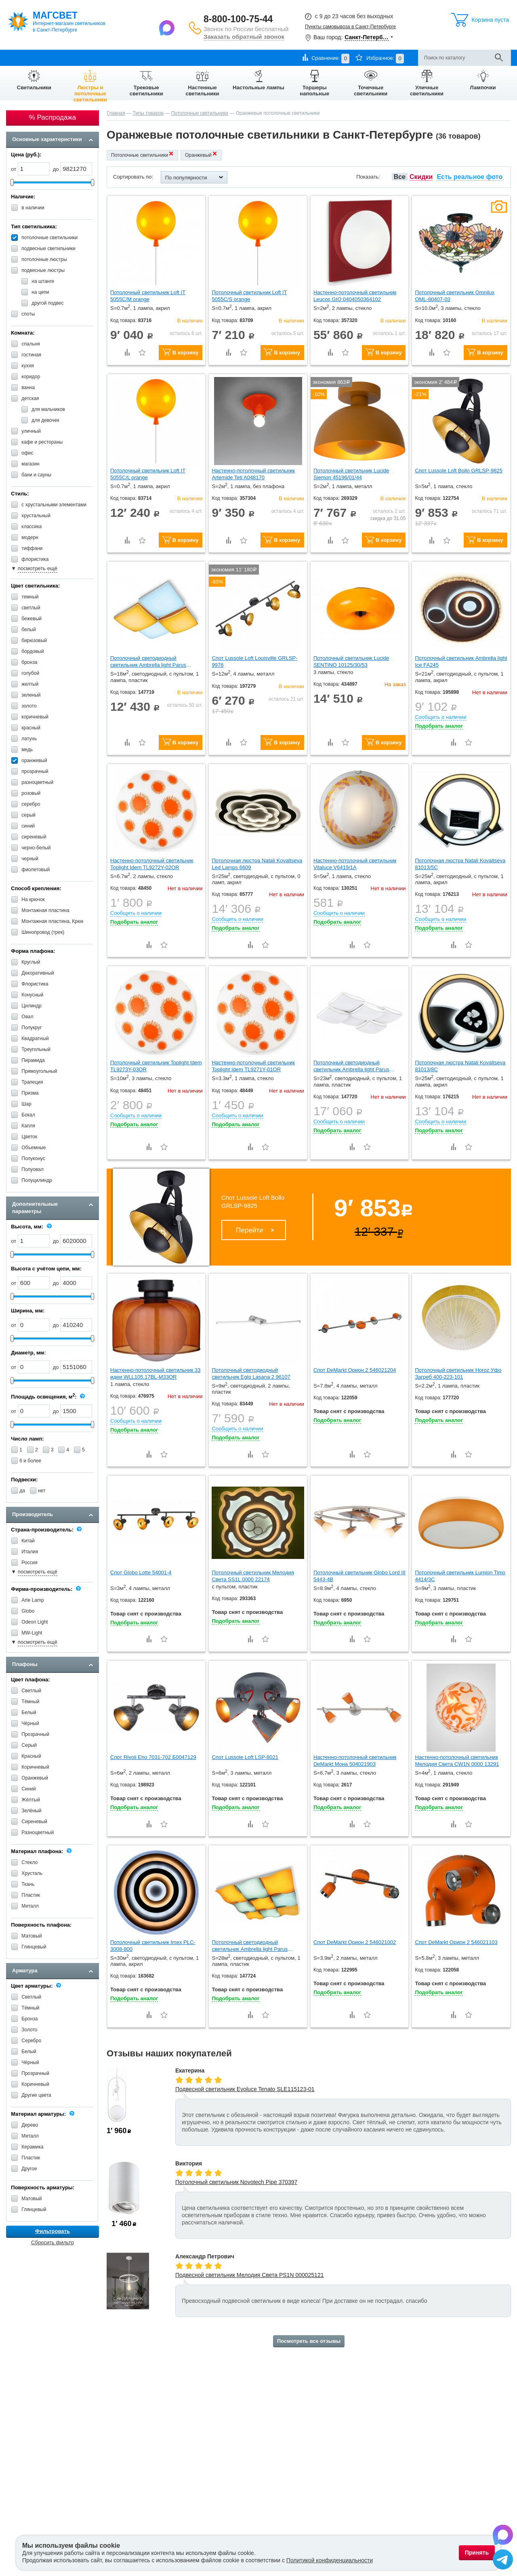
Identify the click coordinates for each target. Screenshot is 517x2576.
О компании (20, 58)
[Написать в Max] (168, 27)
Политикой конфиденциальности (329, 2560)
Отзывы (211, 58)
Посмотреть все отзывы (308, 2341)
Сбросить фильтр (52, 2242)
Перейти (249, 1230)
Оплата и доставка (66, 58)
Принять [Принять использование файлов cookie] (477, 2552)
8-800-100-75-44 (238, 19)
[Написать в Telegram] (503, 2560)
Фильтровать (52, 2231)
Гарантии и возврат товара (129, 58)
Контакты (181, 58)
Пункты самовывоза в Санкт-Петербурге (350, 26)
